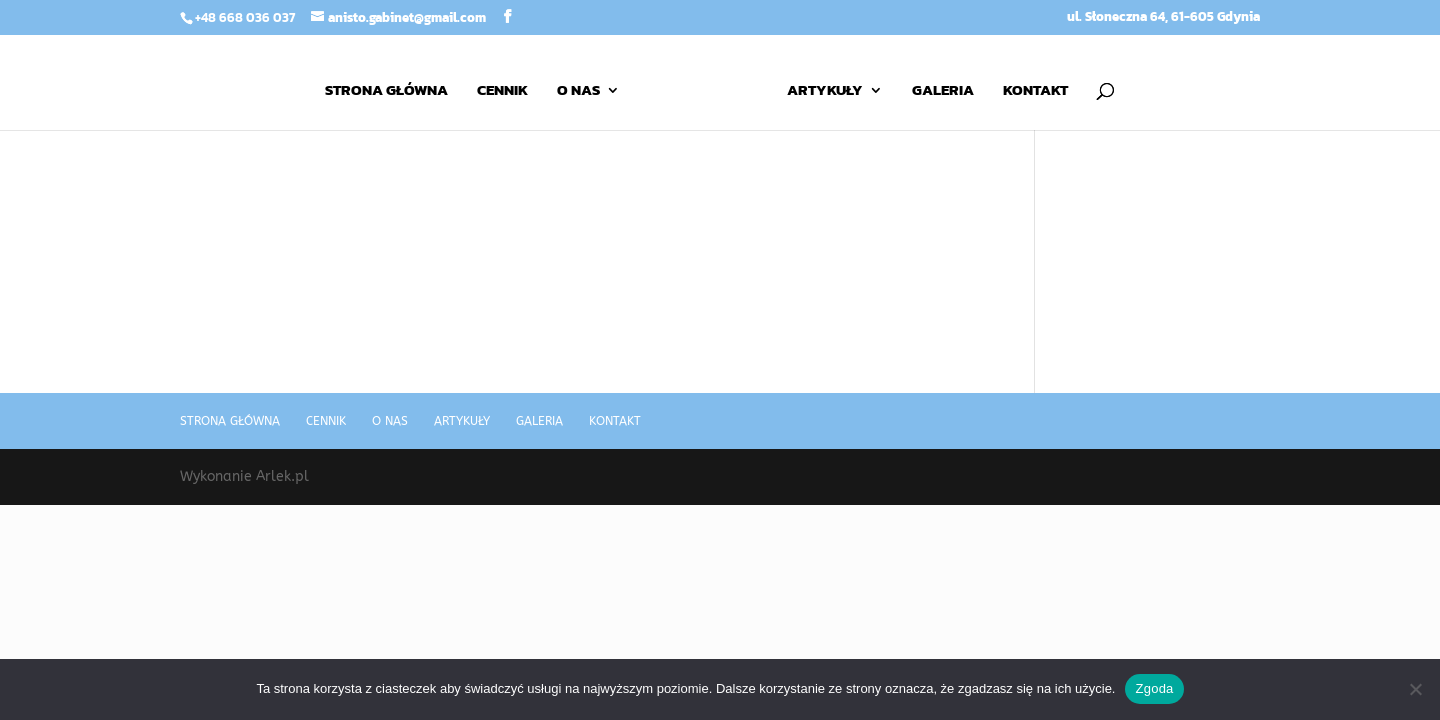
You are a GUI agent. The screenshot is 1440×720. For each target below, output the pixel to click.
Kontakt (1035, 92)
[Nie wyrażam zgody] (1415, 689)
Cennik (502, 92)
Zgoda (1154, 688)
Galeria (943, 92)
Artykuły (825, 92)
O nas (578, 92)
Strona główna (386, 92)
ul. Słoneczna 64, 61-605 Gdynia (1163, 18)
